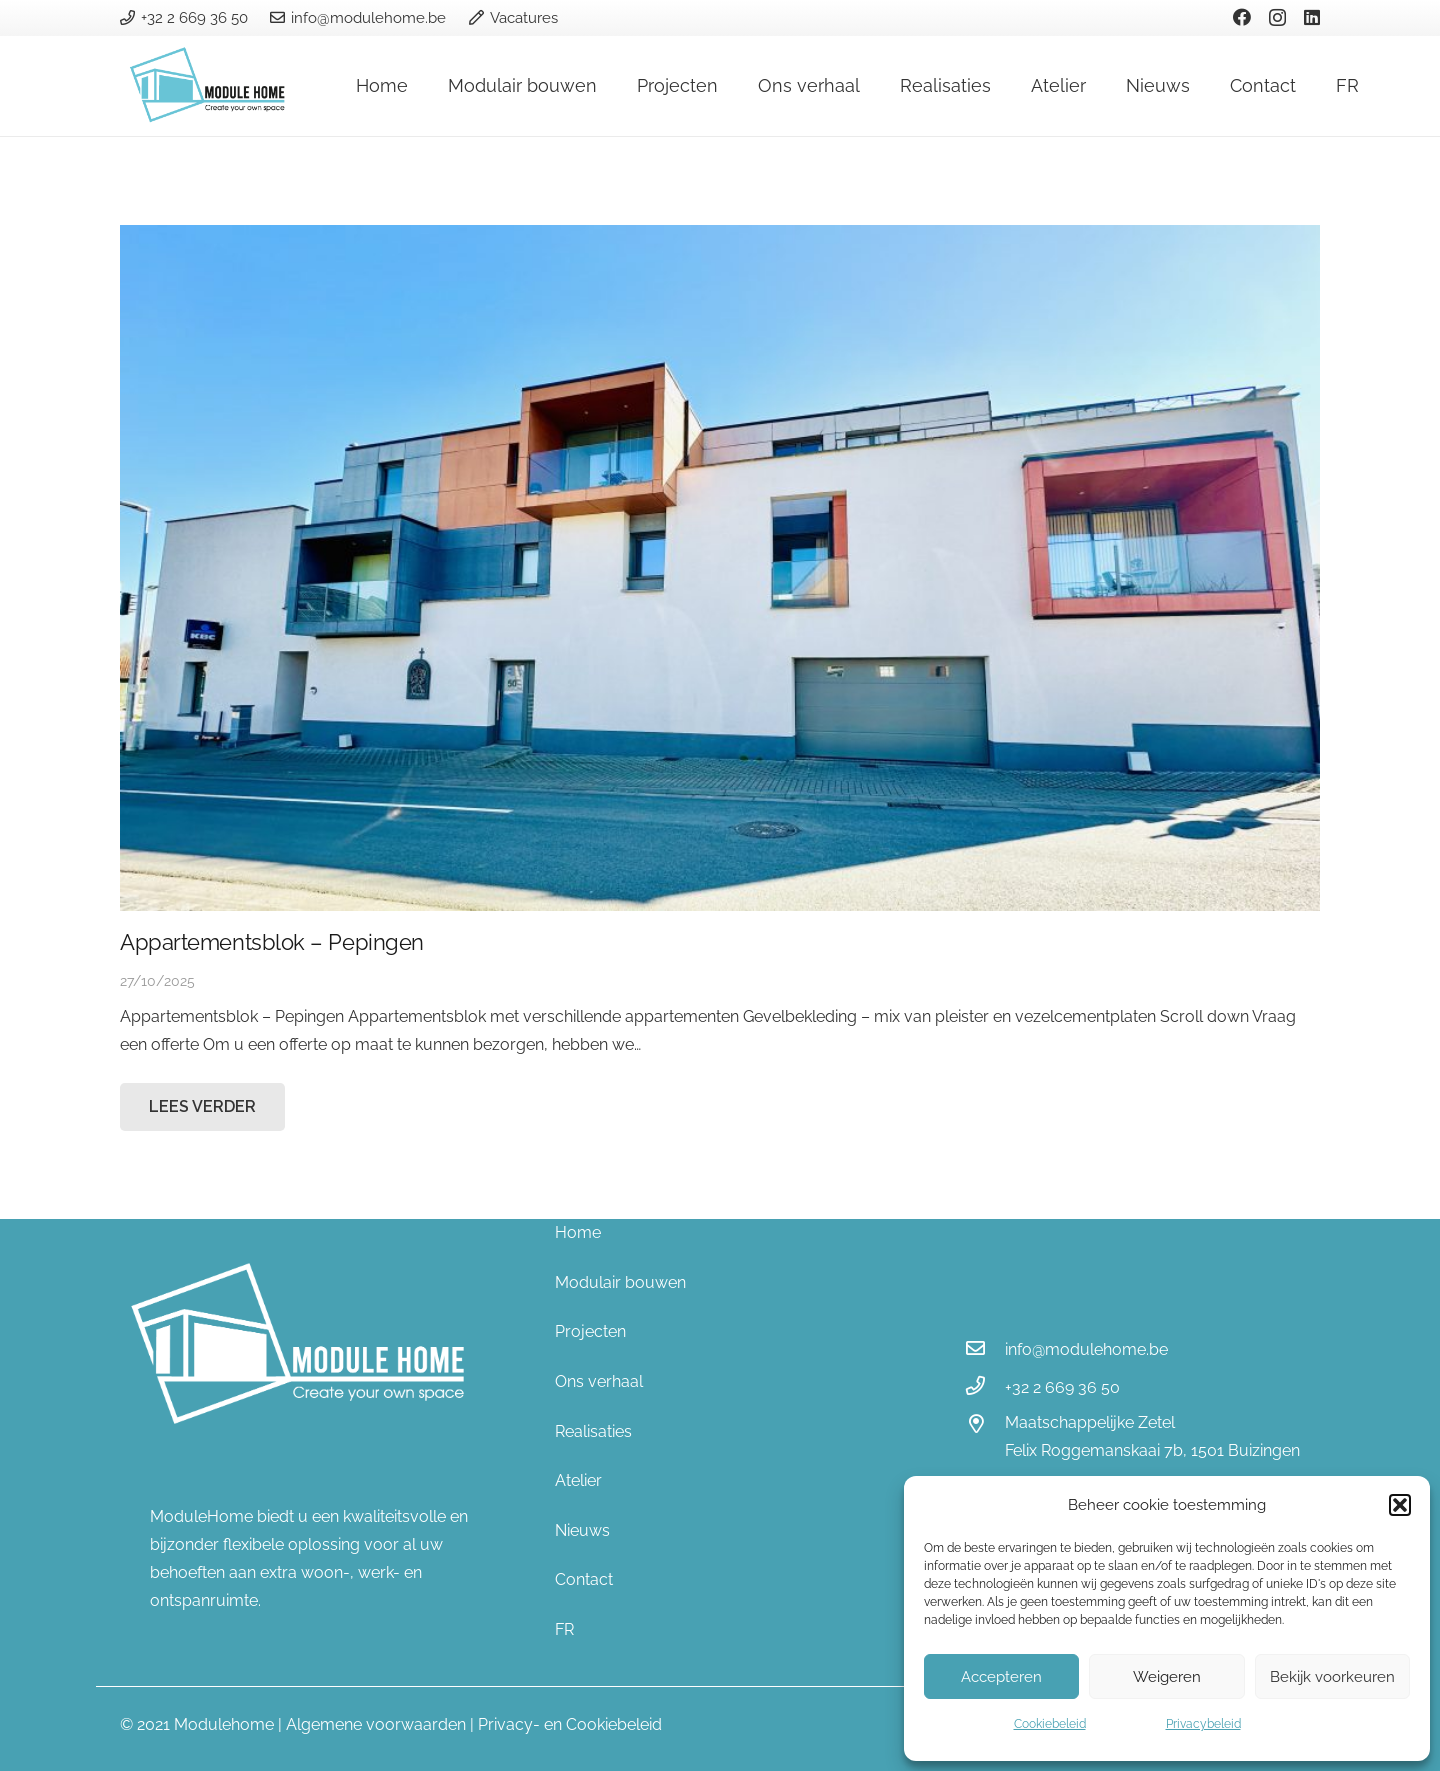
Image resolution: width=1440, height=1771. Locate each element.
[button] (1400, 1505)
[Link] (211, 86)
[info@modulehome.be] (985, 1350)
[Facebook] (1242, 17)
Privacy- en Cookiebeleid (570, 1724)
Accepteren (1001, 1677)
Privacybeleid (1203, 1724)
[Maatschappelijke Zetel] (985, 1426)
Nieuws (582, 1530)
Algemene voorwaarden (376, 1724)
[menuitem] (720, 1630)
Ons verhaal (599, 1381)
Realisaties (593, 1431)
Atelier (578, 1480)
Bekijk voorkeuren (1332, 1677)
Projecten (590, 1331)
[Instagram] (1277, 18)
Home (578, 1232)
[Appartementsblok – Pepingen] (720, 568)
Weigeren (1167, 1677)
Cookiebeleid (1050, 1724)
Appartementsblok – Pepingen (272, 942)
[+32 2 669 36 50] (985, 1388)
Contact (584, 1579)
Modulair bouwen (620, 1282)
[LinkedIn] (1312, 17)
